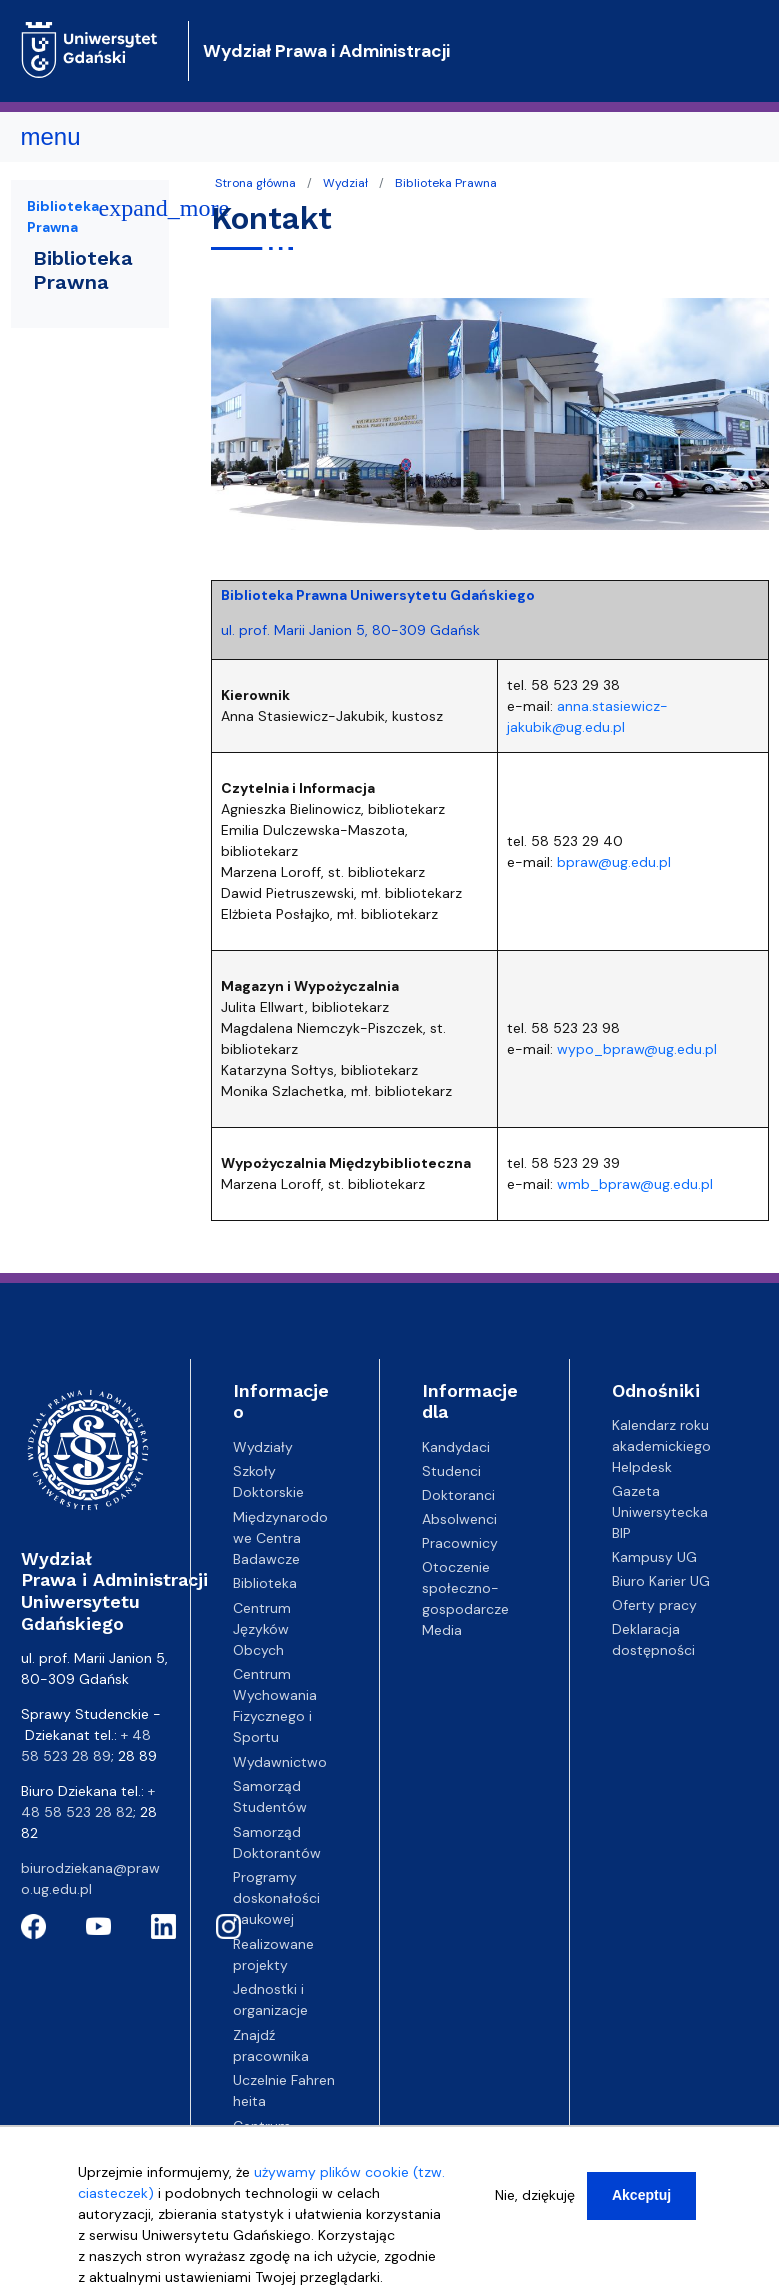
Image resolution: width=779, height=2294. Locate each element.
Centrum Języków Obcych (262, 1629)
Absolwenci (459, 1519)
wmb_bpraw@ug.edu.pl (635, 1184)
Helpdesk (642, 1467)
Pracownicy (460, 1543)
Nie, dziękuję (535, 2200)
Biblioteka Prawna (446, 183)
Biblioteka (265, 1583)
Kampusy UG (654, 1557)
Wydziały (263, 1447)
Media (442, 1630)
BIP (621, 1533)
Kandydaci (456, 1447)
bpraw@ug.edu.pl (614, 862)
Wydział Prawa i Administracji (326, 51)
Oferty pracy (654, 1605)
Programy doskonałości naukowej (276, 1898)
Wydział (345, 183)
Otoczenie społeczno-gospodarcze (465, 1588)
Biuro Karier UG (661, 1581)
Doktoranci (458, 1495)
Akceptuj (641, 2200)
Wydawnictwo (280, 1762)
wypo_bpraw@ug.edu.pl (637, 1049)
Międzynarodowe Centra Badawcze (280, 1538)
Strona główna (255, 183)
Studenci (451, 1471)
